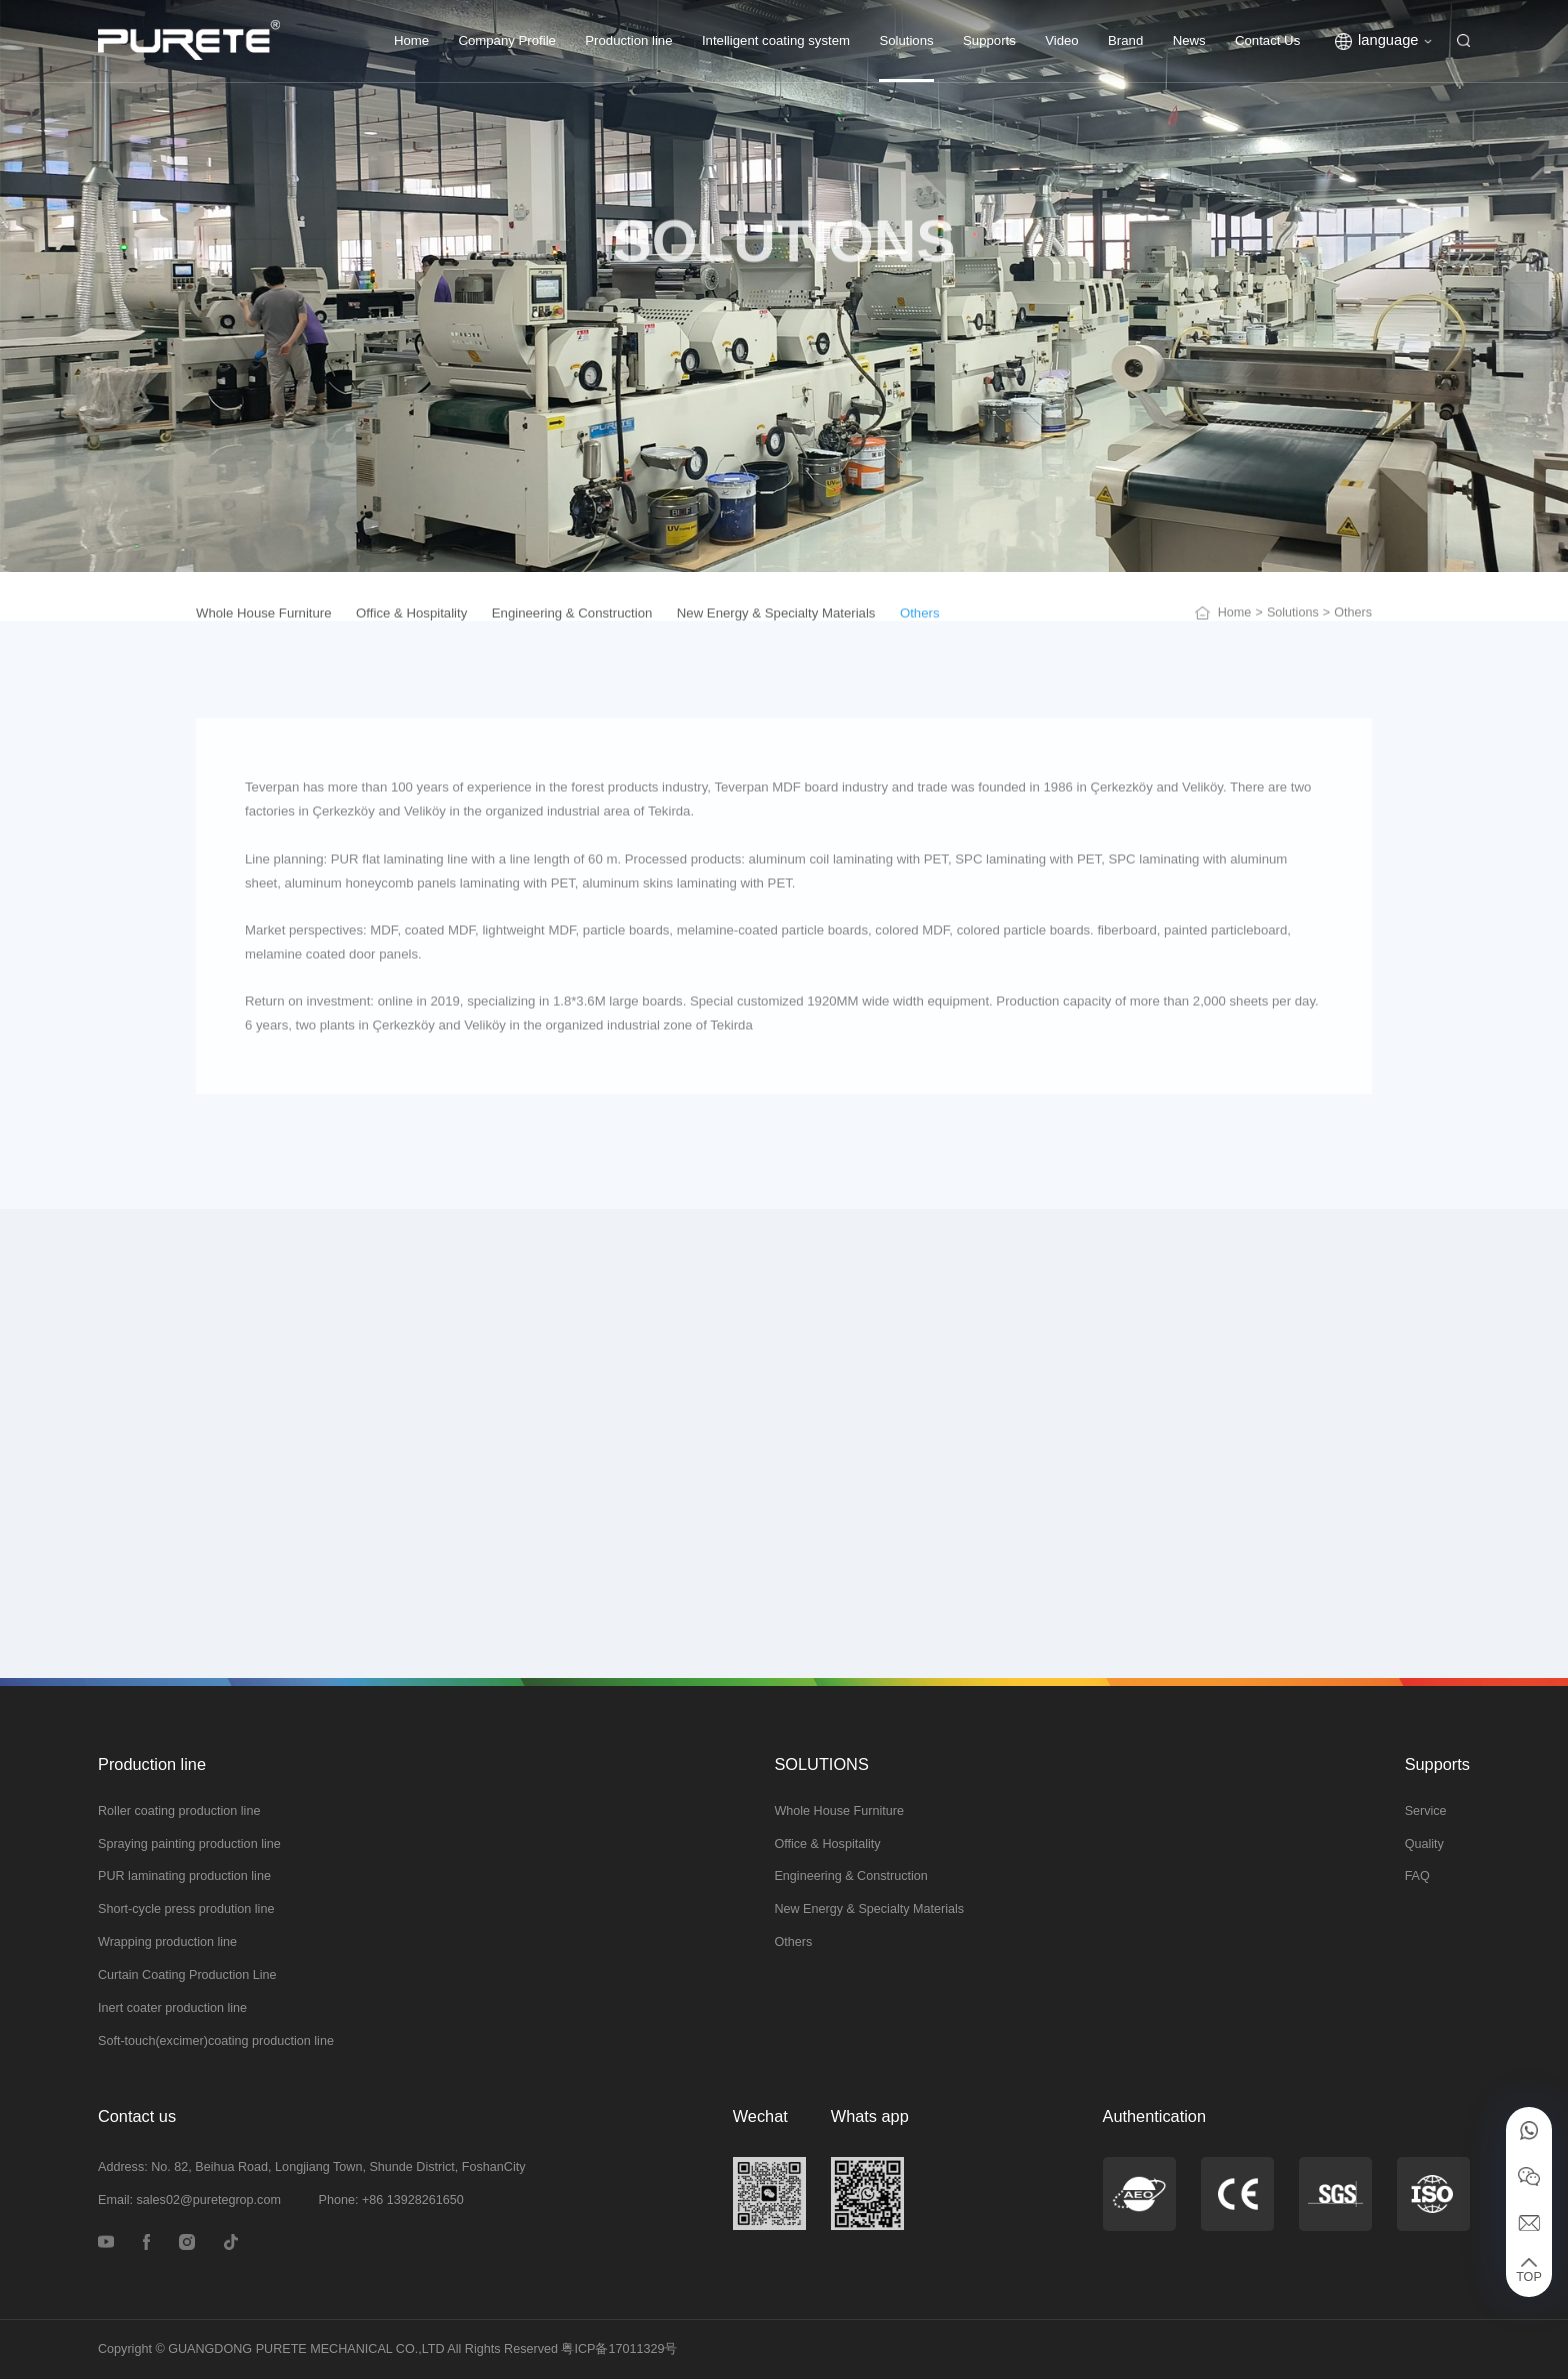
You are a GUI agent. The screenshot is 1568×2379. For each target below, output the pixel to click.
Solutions (906, 40)
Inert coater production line (172, 2008)
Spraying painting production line (189, 1844)
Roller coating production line (179, 1811)
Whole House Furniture (839, 1811)
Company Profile (506, 40)
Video (1062, 40)
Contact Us (1267, 40)
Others (793, 1942)
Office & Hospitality (827, 1844)
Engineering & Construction (850, 1876)
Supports (989, 40)
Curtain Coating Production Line (187, 1975)
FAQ (1417, 1876)
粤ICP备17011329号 (619, 2349)
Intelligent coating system (776, 40)
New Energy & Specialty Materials (869, 1909)
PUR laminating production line (184, 1876)
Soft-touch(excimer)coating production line (216, 2041)
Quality (1424, 1844)
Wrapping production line (167, 1942)
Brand (1125, 40)
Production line (628, 40)
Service (1426, 1811)
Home (411, 40)
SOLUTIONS (821, 1764)
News (1189, 40)
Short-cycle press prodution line (186, 1909)
